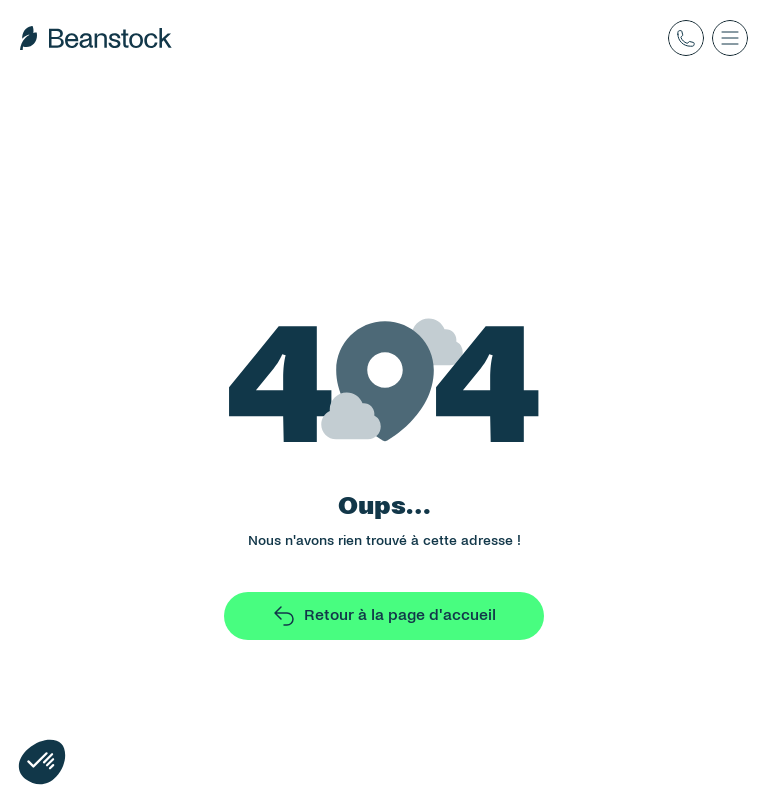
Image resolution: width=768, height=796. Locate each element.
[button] (42, 762)
